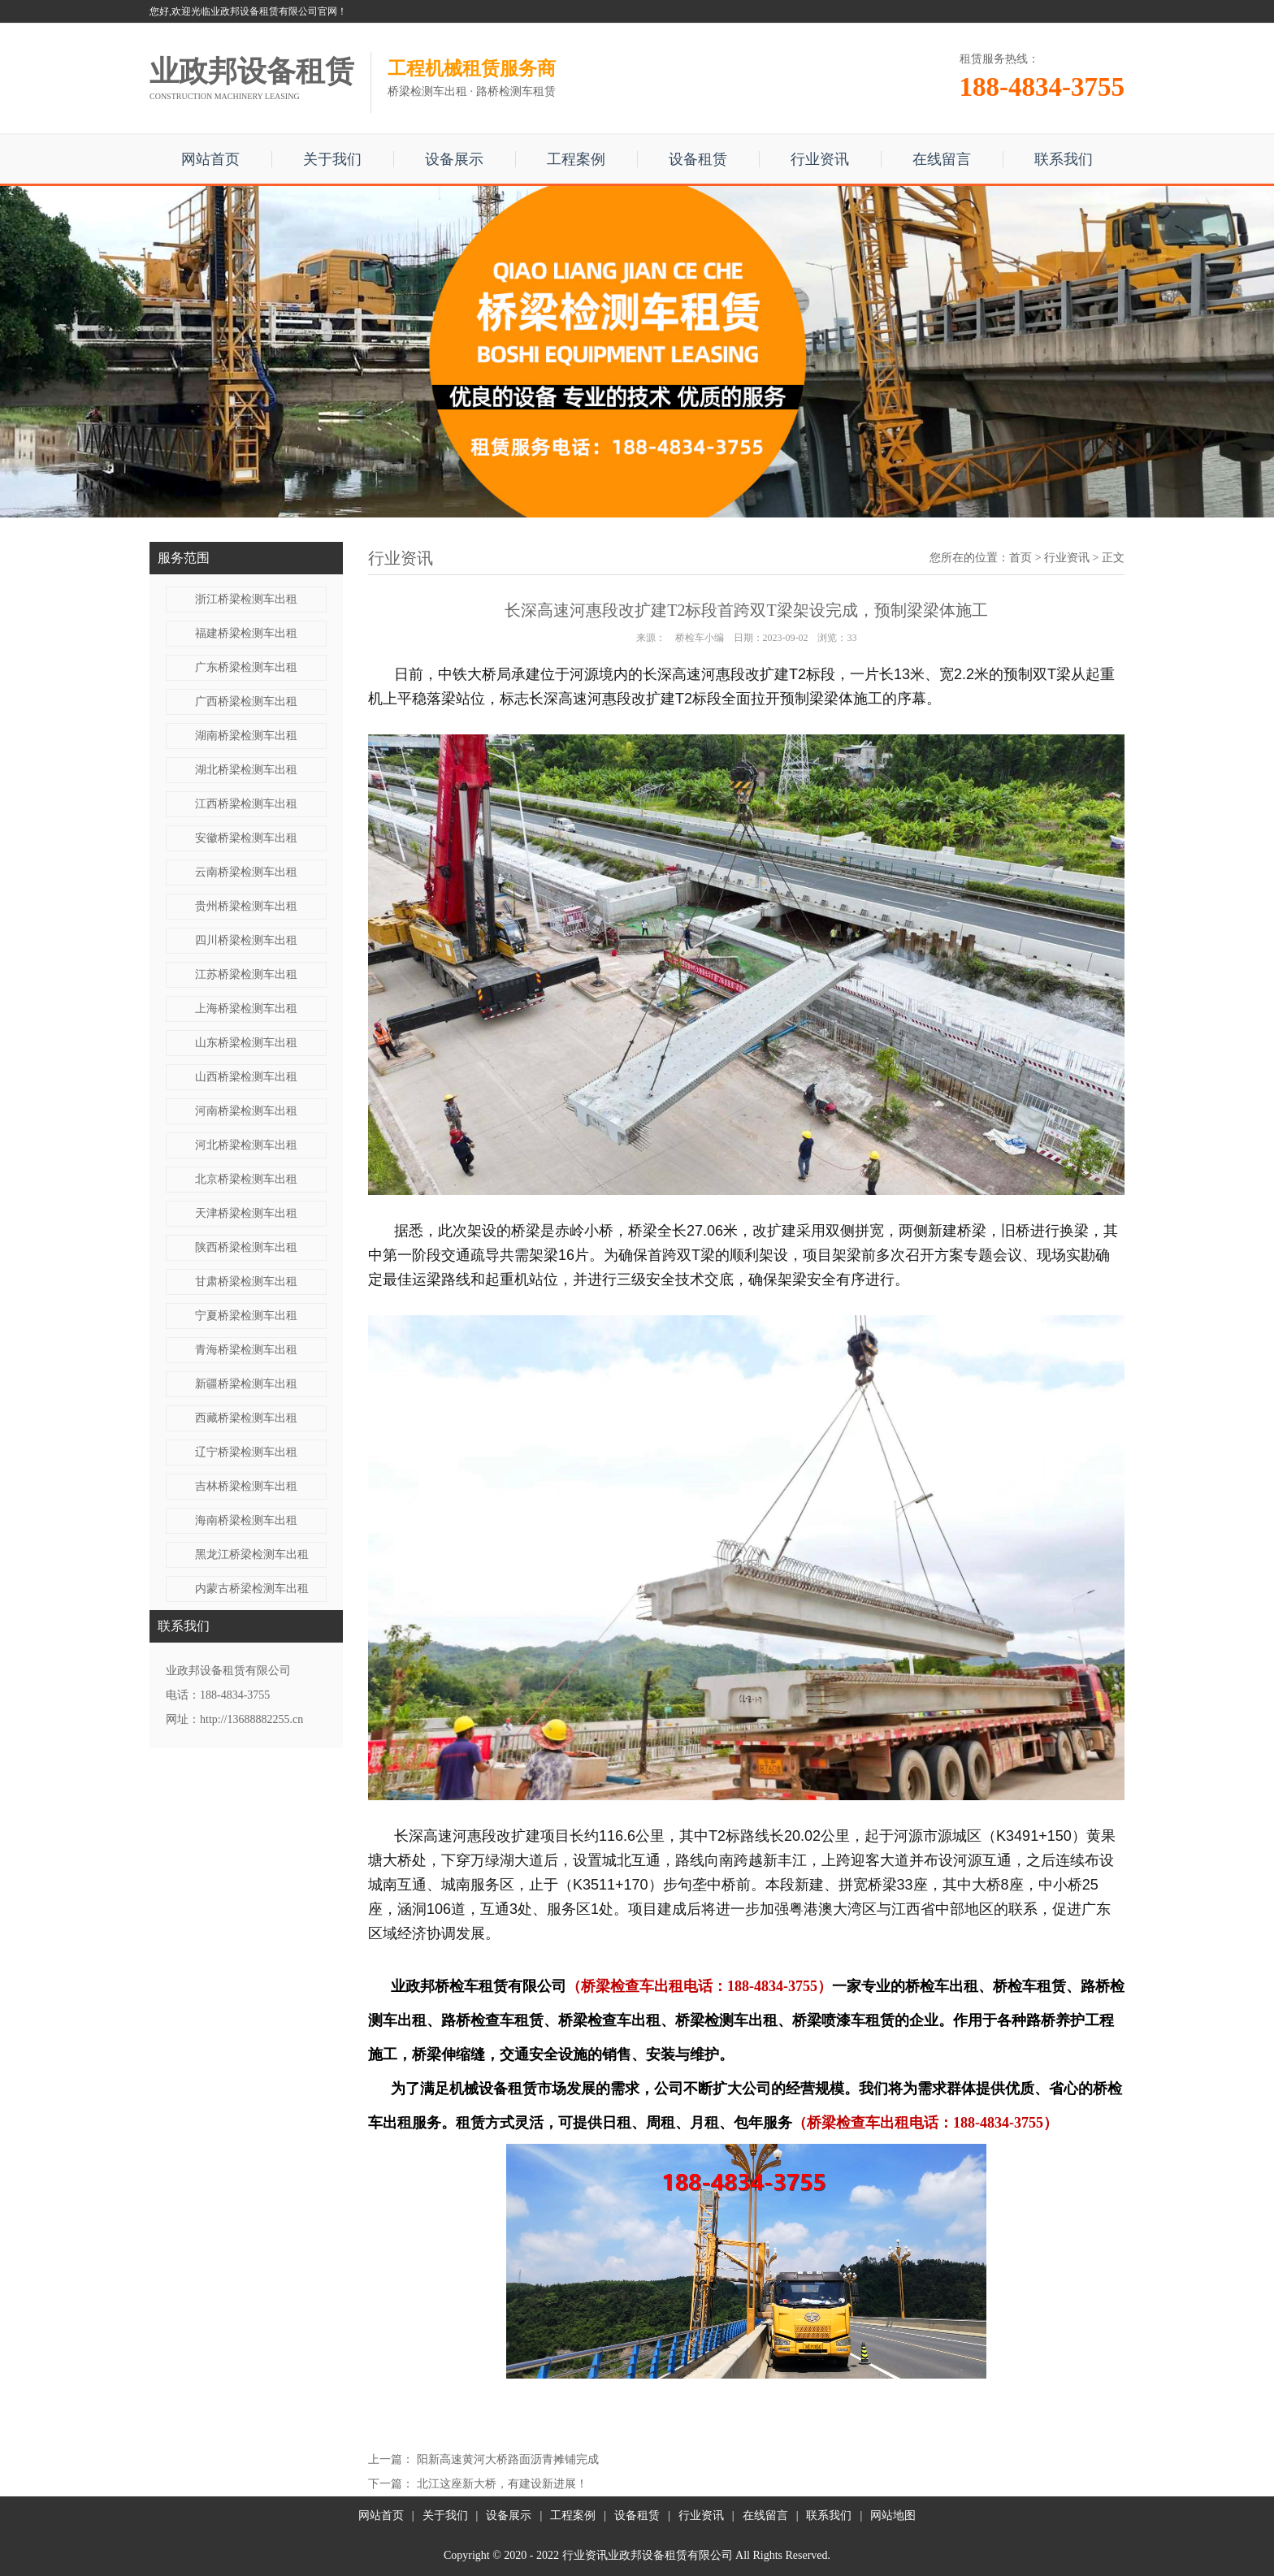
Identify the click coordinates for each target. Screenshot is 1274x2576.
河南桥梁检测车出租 (246, 1111)
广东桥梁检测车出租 (246, 667)
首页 (1020, 558)
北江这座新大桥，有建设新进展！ (502, 2484)
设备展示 (454, 159)
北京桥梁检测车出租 (246, 1179)
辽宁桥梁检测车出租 (246, 1452)
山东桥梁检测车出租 (246, 1043)
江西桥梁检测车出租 (246, 804)
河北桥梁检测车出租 (246, 1145)
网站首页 (210, 159)
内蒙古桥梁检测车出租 (252, 1588)
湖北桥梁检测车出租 (246, 770)
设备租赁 (698, 159)
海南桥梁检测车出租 (246, 1520)
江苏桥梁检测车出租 (246, 974)
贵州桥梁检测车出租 (246, 906)
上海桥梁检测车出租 (246, 1008)
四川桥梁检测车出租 (246, 940)
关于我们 (332, 159)
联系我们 (1063, 159)
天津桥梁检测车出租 (246, 1213)
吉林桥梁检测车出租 (246, 1486)
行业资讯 (820, 159)
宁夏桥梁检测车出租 (246, 1316)
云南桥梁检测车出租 (246, 872)
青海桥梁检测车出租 (246, 1350)
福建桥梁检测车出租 (246, 633)
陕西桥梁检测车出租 (246, 1247)
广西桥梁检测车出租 (246, 701)
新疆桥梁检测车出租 (246, 1384)
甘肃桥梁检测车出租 (246, 1281)
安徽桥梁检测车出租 (246, 838)
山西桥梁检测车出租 (246, 1077)
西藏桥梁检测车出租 (246, 1418)
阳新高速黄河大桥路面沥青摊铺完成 (508, 2459)
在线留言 (941, 159)
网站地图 (893, 2515)
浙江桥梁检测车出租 (246, 599)
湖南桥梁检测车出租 (246, 736)
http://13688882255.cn (251, 1719)
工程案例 (576, 159)
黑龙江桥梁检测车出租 (252, 1554)
